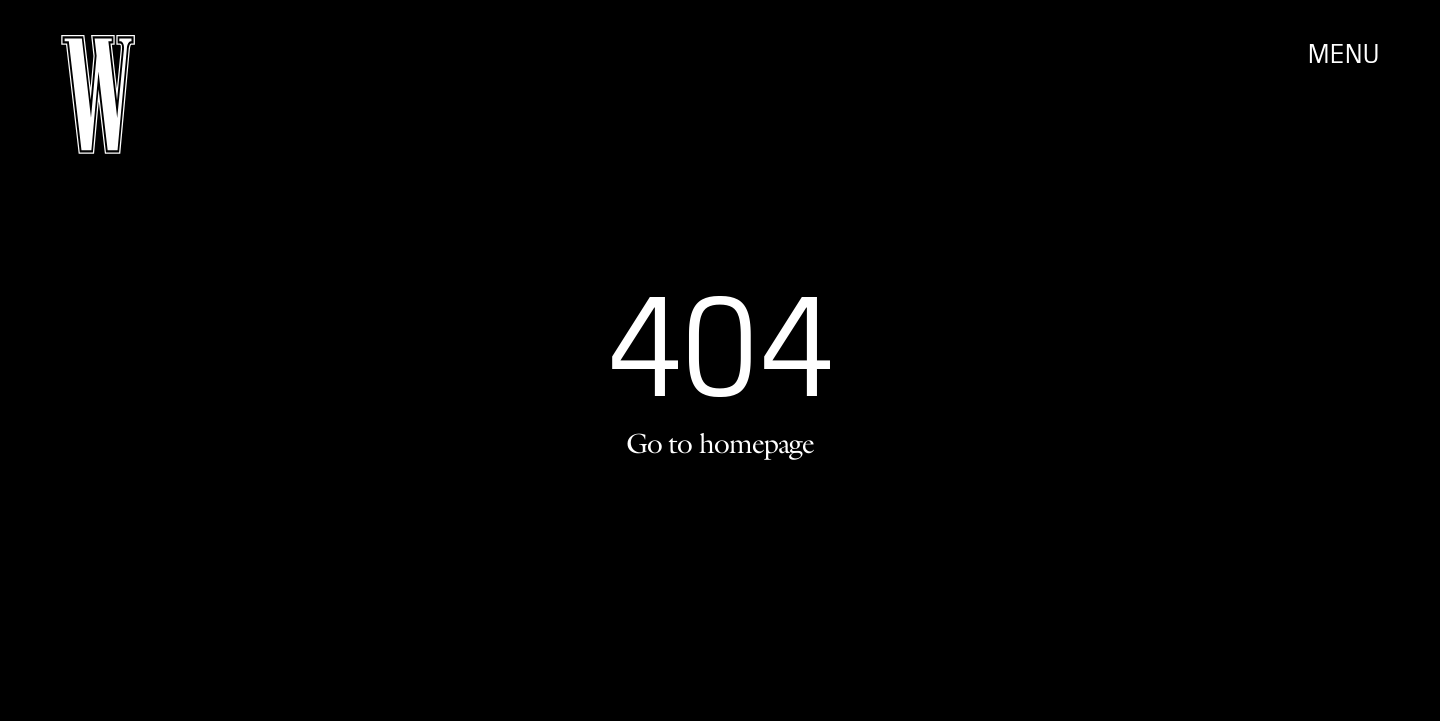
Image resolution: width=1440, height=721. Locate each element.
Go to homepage (720, 443)
